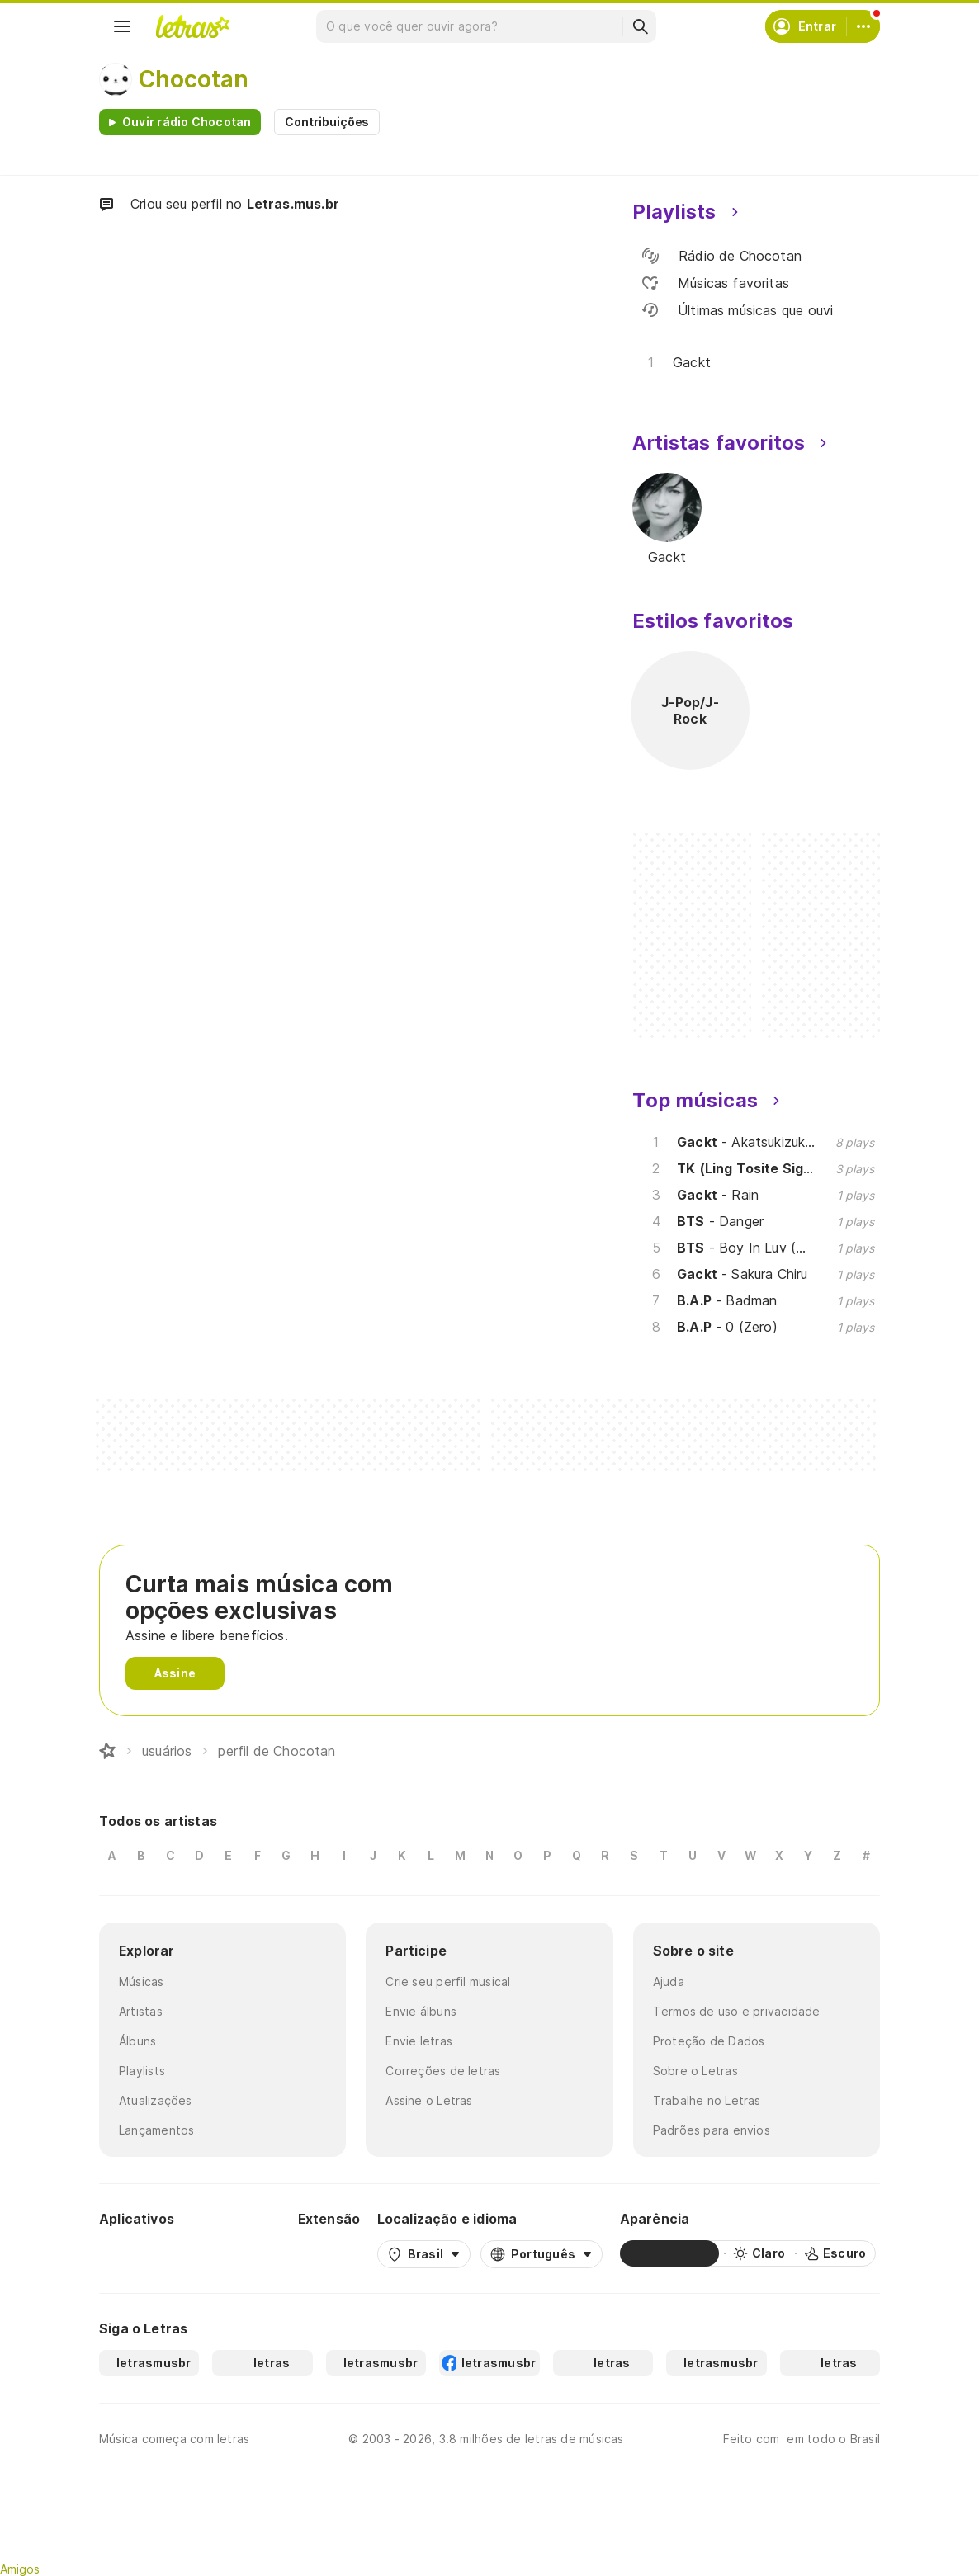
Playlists (142, 2071)
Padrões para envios (711, 2130)
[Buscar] (639, 26)
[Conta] (863, 26)
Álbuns (137, 2041)
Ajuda (668, 1981)
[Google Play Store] (143, 2253)
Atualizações (155, 2100)
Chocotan (193, 79)
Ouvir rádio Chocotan (186, 122)
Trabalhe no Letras (707, 2100)
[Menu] (122, 26)
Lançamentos (156, 2130)
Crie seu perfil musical (447, 1981)
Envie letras (418, 2041)
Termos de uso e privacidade (737, 2011)
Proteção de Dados (709, 2041)
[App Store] (241, 2253)
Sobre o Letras (695, 2071)
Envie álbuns (420, 2011)
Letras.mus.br (293, 204)
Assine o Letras (428, 2100)
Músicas (141, 1981)
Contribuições (327, 122)
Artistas (141, 2011)
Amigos (20, 2569)
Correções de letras (442, 2071)
